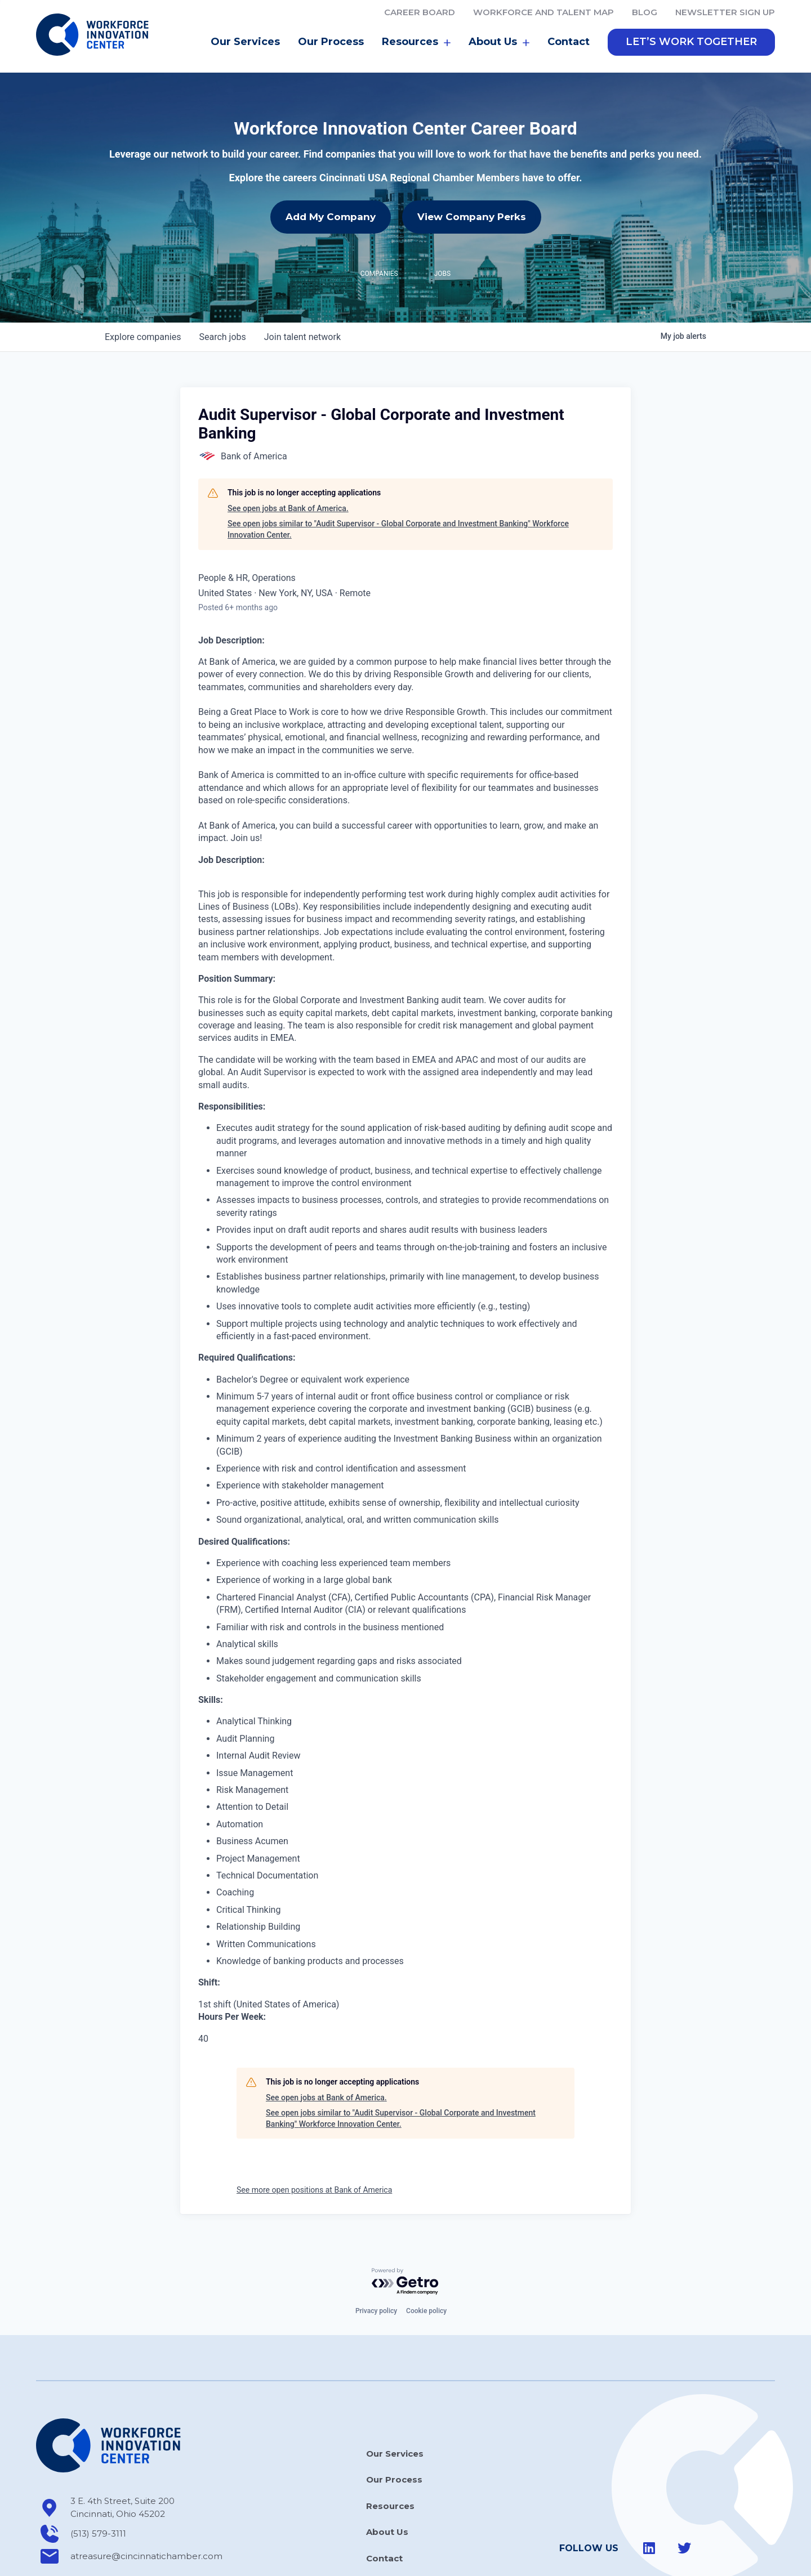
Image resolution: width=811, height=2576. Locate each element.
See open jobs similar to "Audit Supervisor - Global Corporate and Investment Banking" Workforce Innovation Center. (398, 514)
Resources (416, 27)
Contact (568, 26)
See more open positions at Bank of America (314, 2174)
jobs (222, 321)
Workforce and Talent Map (543, 12)
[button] (691, 27)
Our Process (331, 26)
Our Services (245, 26)
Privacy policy (376, 2296)
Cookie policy (426, 2296)
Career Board (419, 12)
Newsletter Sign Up (725, 12)
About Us (499, 27)
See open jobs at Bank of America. (288, 493)
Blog (644, 12)
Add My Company (331, 201)
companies (143, 321)
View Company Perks (471, 201)
